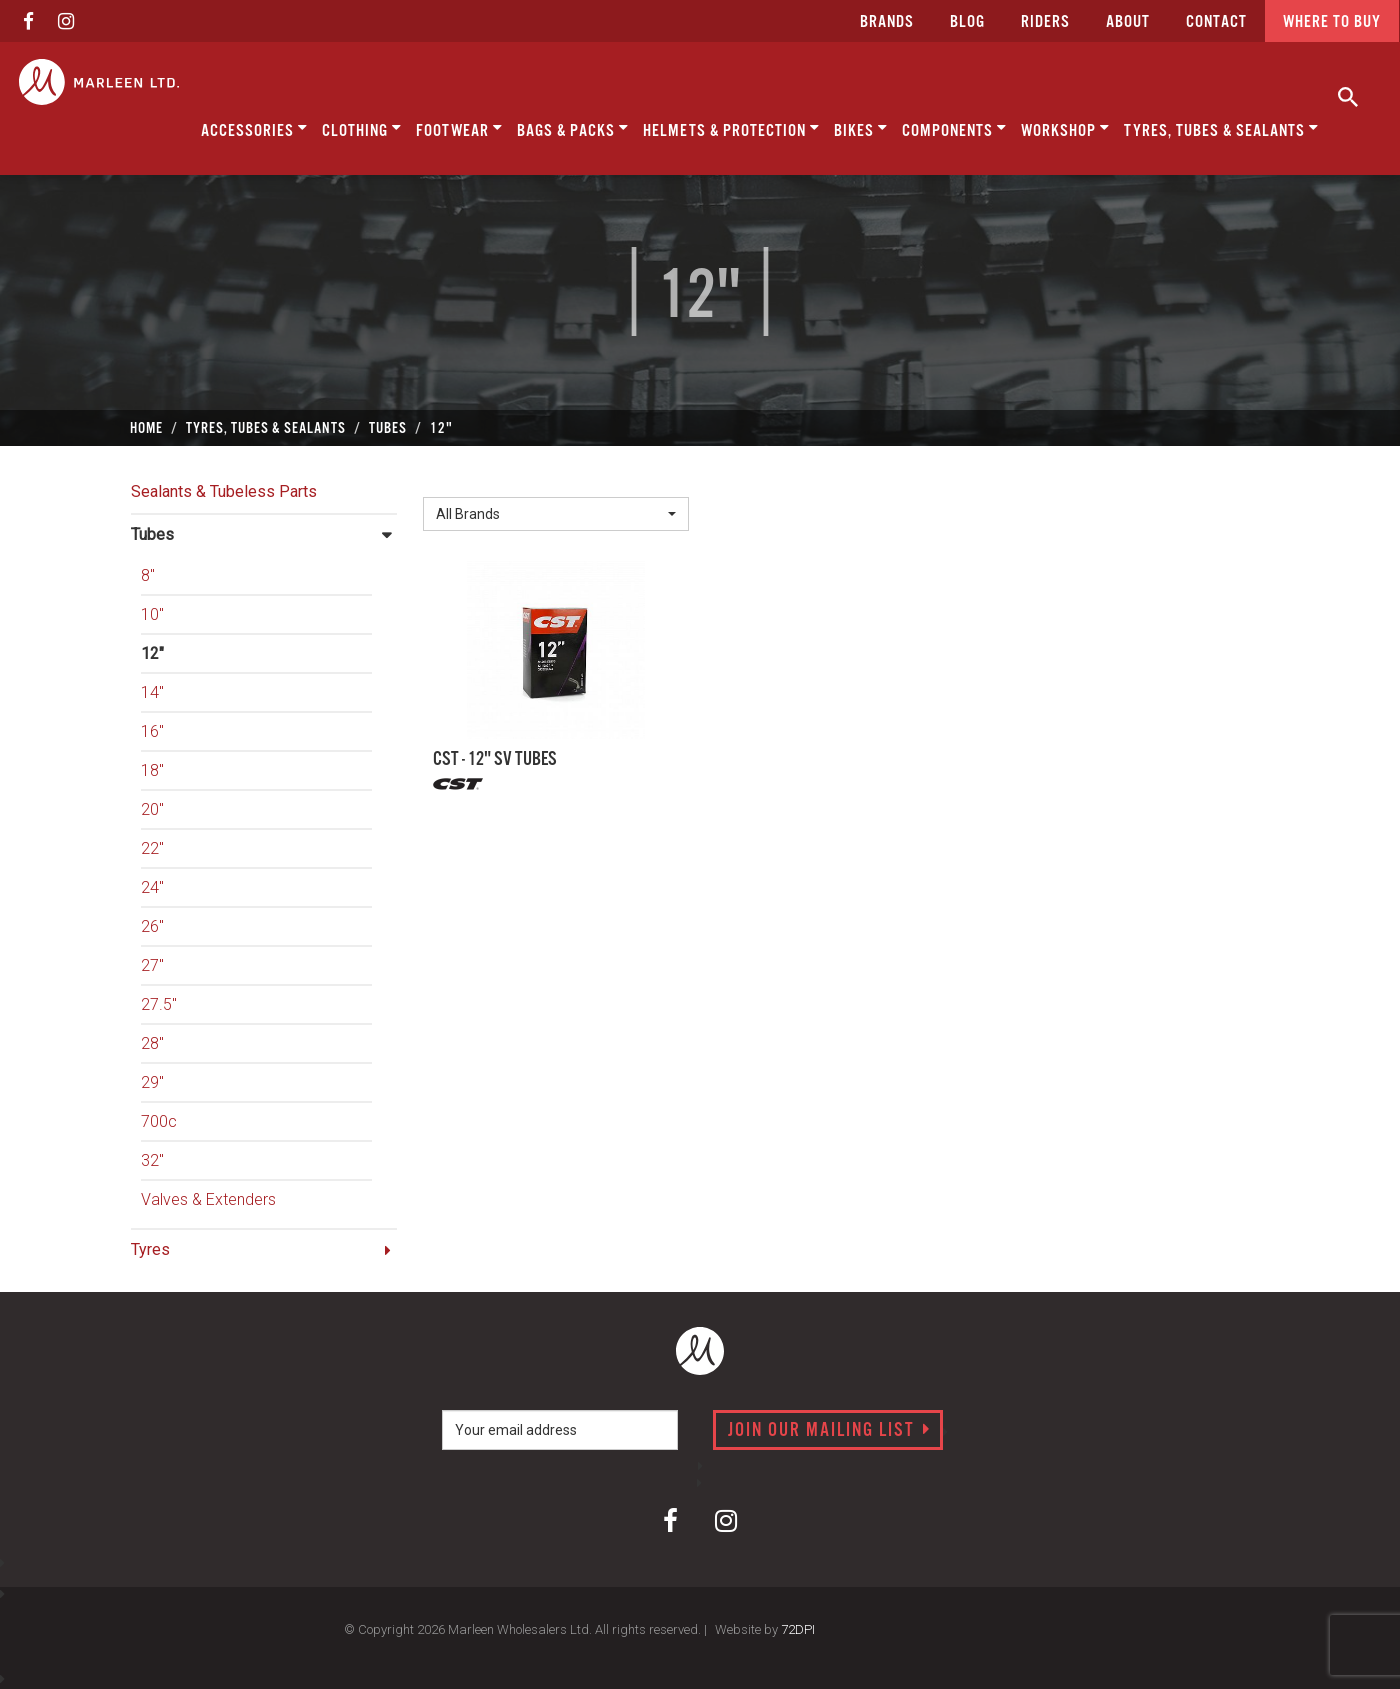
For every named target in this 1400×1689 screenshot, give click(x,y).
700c (159, 1121)
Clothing (362, 129)
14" (152, 692)
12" (152, 653)
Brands (887, 22)
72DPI (798, 1629)
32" (152, 1160)
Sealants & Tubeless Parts (224, 491)
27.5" (159, 1004)
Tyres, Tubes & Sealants (1221, 129)
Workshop (1065, 129)
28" (152, 1043)
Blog (967, 22)
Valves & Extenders (208, 1199)
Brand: (450, 481)
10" (152, 614)
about (1128, 22)
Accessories (254, 129)
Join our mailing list (829, 1431)
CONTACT (1216, 22)
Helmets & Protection (731, 129)
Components (954, 129)
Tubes (152, 534)
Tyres (150, 1249)
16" (152, 731)
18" (152, 770)
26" (152, 926)
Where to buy (1332, 22)
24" (152, 887)
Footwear (459, 129)
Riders (1045, 22)
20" (152, 809)
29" (152, 1082)
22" (152, 848)
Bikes (861, 129)
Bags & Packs (573, 129)
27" (152, 965)
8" (148, 575)
